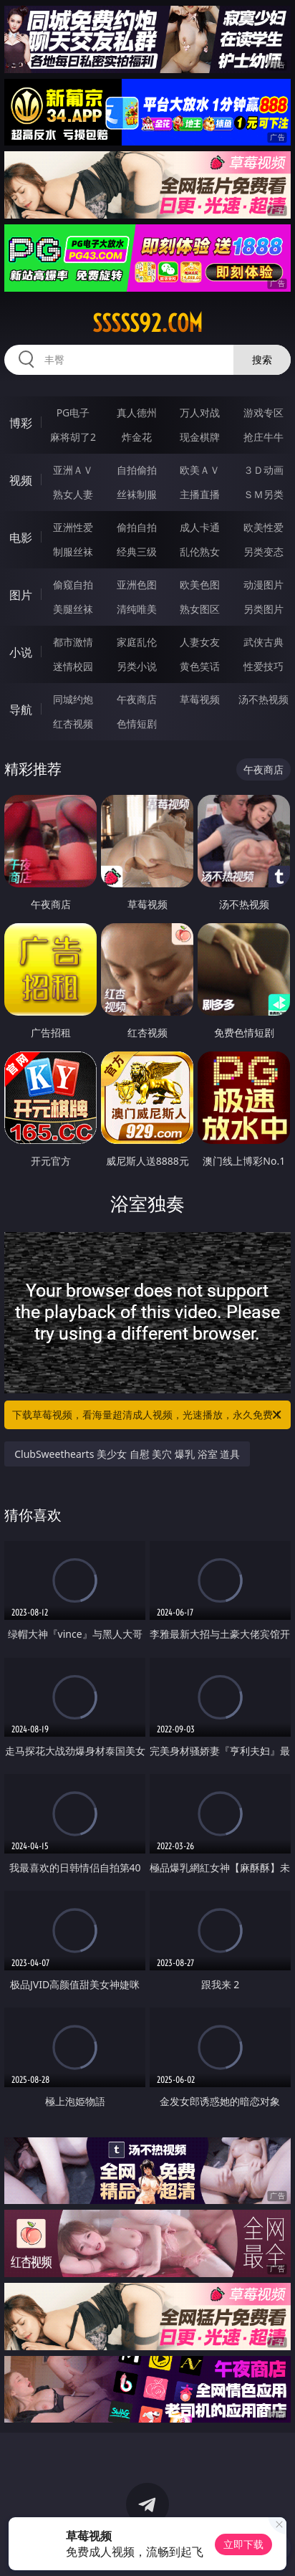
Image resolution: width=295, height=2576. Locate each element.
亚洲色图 (137, 584)
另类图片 (263, 609)
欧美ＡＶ (200, 470)
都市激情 (73, 642)
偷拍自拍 (137, 527)
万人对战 (200, 412)
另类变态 (263, 551)
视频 (20, 480)
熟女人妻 (73, 494)
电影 (20, 537)
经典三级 (137, 551)
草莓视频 (200, 699)
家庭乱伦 (137, 642)
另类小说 (137, 666)
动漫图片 (263, 584)
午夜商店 (137, 699)
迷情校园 (73, 666)
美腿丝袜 (73, 609)
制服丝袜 (73, 551)
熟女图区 (200, 609)
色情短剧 (137, 723)
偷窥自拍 (73, 584)
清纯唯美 (137, 609)
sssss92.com (147, 323)
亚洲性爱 (73, 527)
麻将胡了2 (73, 437)
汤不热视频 (263, 699)
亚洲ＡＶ (73, 470)
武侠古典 (263, 642)
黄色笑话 (200, 666)
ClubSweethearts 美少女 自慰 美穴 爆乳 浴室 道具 (127, 1454)
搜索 (262, 359)
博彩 (20, 423)
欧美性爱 (263, 527)
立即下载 (243, 2544)
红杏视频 (73, 723)
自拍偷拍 (137, 470)
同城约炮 (73, 699)
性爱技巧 (263, 666)
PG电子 (73, 412)
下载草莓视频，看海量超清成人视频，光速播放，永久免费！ (148, 1414)
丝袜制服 (137, 494)
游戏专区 (263, 412)
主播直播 (200, 494)
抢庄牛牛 (263, 437)
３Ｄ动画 (263, 470)
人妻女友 (200, 642)
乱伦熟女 (200, 551)
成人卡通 (200, 527)
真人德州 (137, 412)
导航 (20, 709)
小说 (20, 652)
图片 (20, 595)
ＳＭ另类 (263, 494)
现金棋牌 (200, 437)
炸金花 (137, 437)
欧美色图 (200, 584)
